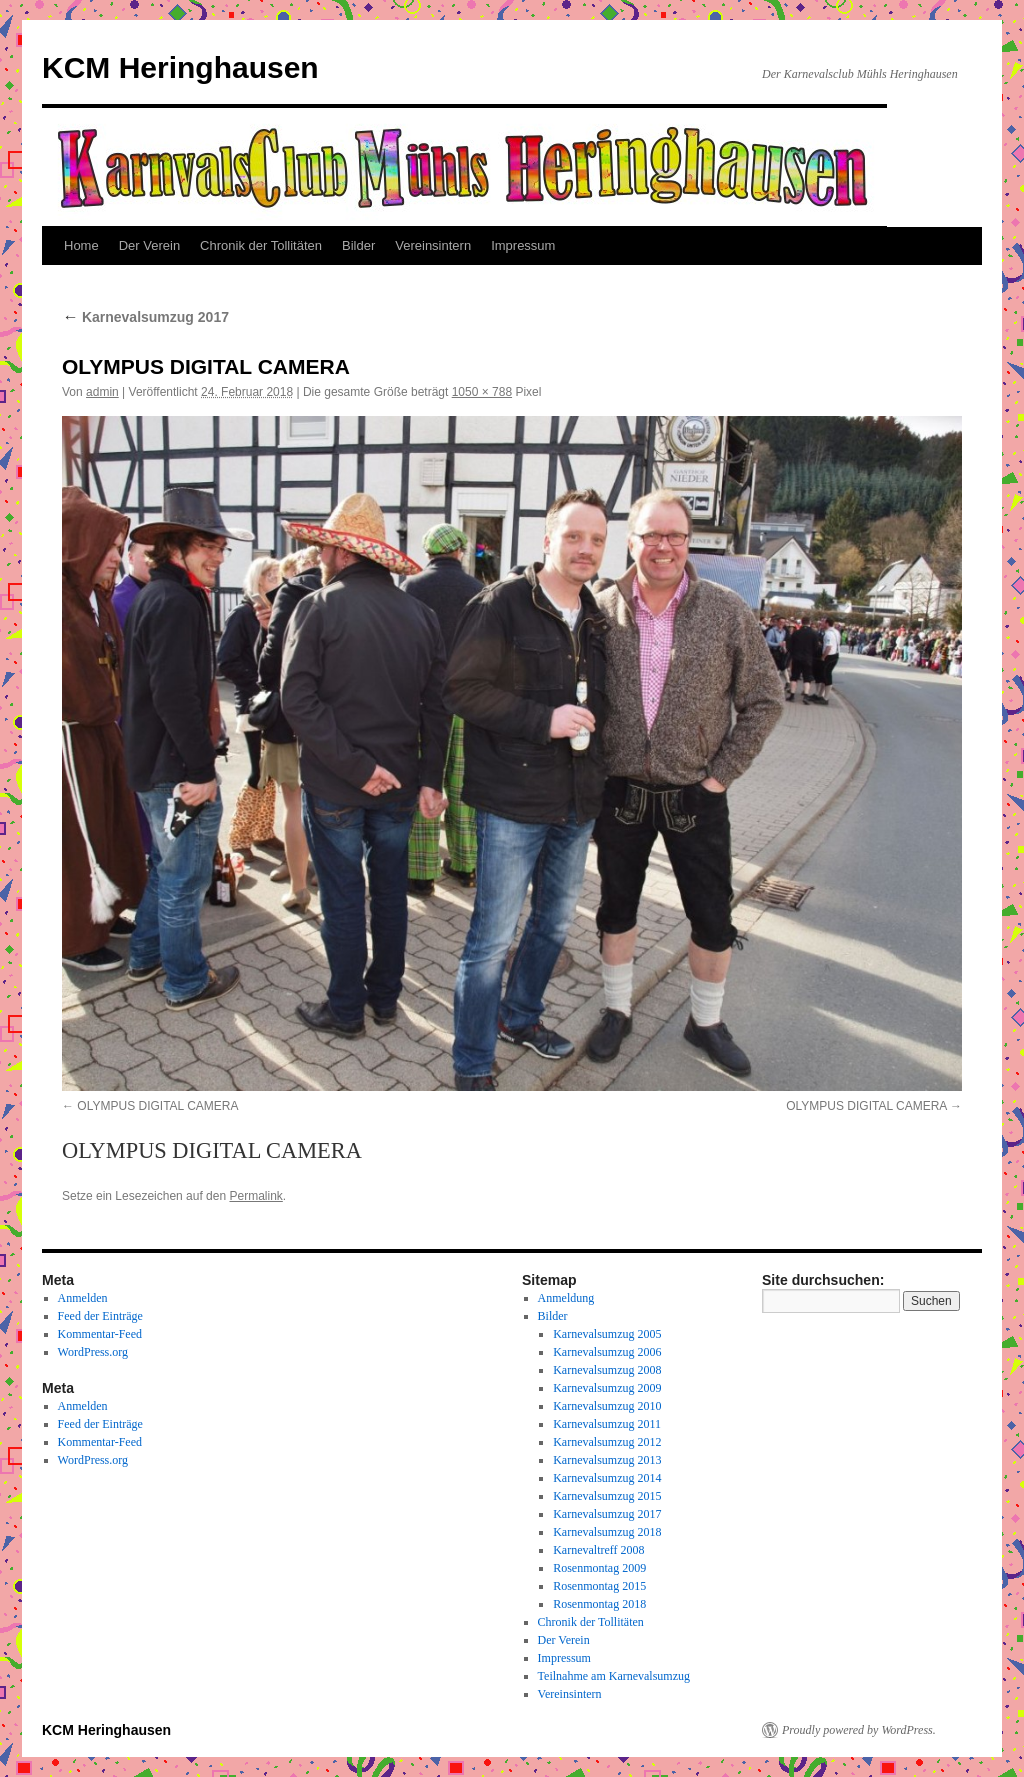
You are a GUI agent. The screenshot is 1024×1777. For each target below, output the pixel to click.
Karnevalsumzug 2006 (607, 1352)
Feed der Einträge (100, 1316)
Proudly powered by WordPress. (859, 1730)
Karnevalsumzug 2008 (607, 1370)
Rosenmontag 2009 (599, 1568)
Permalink (255, 1196)
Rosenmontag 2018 (599, 1604)
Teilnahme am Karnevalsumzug (614, 1676)
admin (102, 392)
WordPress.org (93, 1352)
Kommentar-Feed (100, 1334)
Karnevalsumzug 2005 (607, 1334)
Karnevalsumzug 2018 (607, 1532)
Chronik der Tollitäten (261, 245)
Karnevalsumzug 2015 (607, 1496)
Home (81, 245)
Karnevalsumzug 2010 (607, 1406)
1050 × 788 (482, 392)
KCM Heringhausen (180, 67)
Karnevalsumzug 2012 (607, 1442)
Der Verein (149, 245)
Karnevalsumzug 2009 (607, 1388)
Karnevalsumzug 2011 (607, 1424)
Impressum (523, 245)
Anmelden (83, 1298)
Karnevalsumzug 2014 (607, 1478)
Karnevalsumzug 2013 (607, 1460)
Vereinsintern (433, 245)
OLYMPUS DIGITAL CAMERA (157, 1106)
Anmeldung (566, 1298)
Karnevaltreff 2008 (598, 1550)
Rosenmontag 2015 (599, 1586)
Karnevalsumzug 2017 (145, 317)
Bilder (358, 245)
